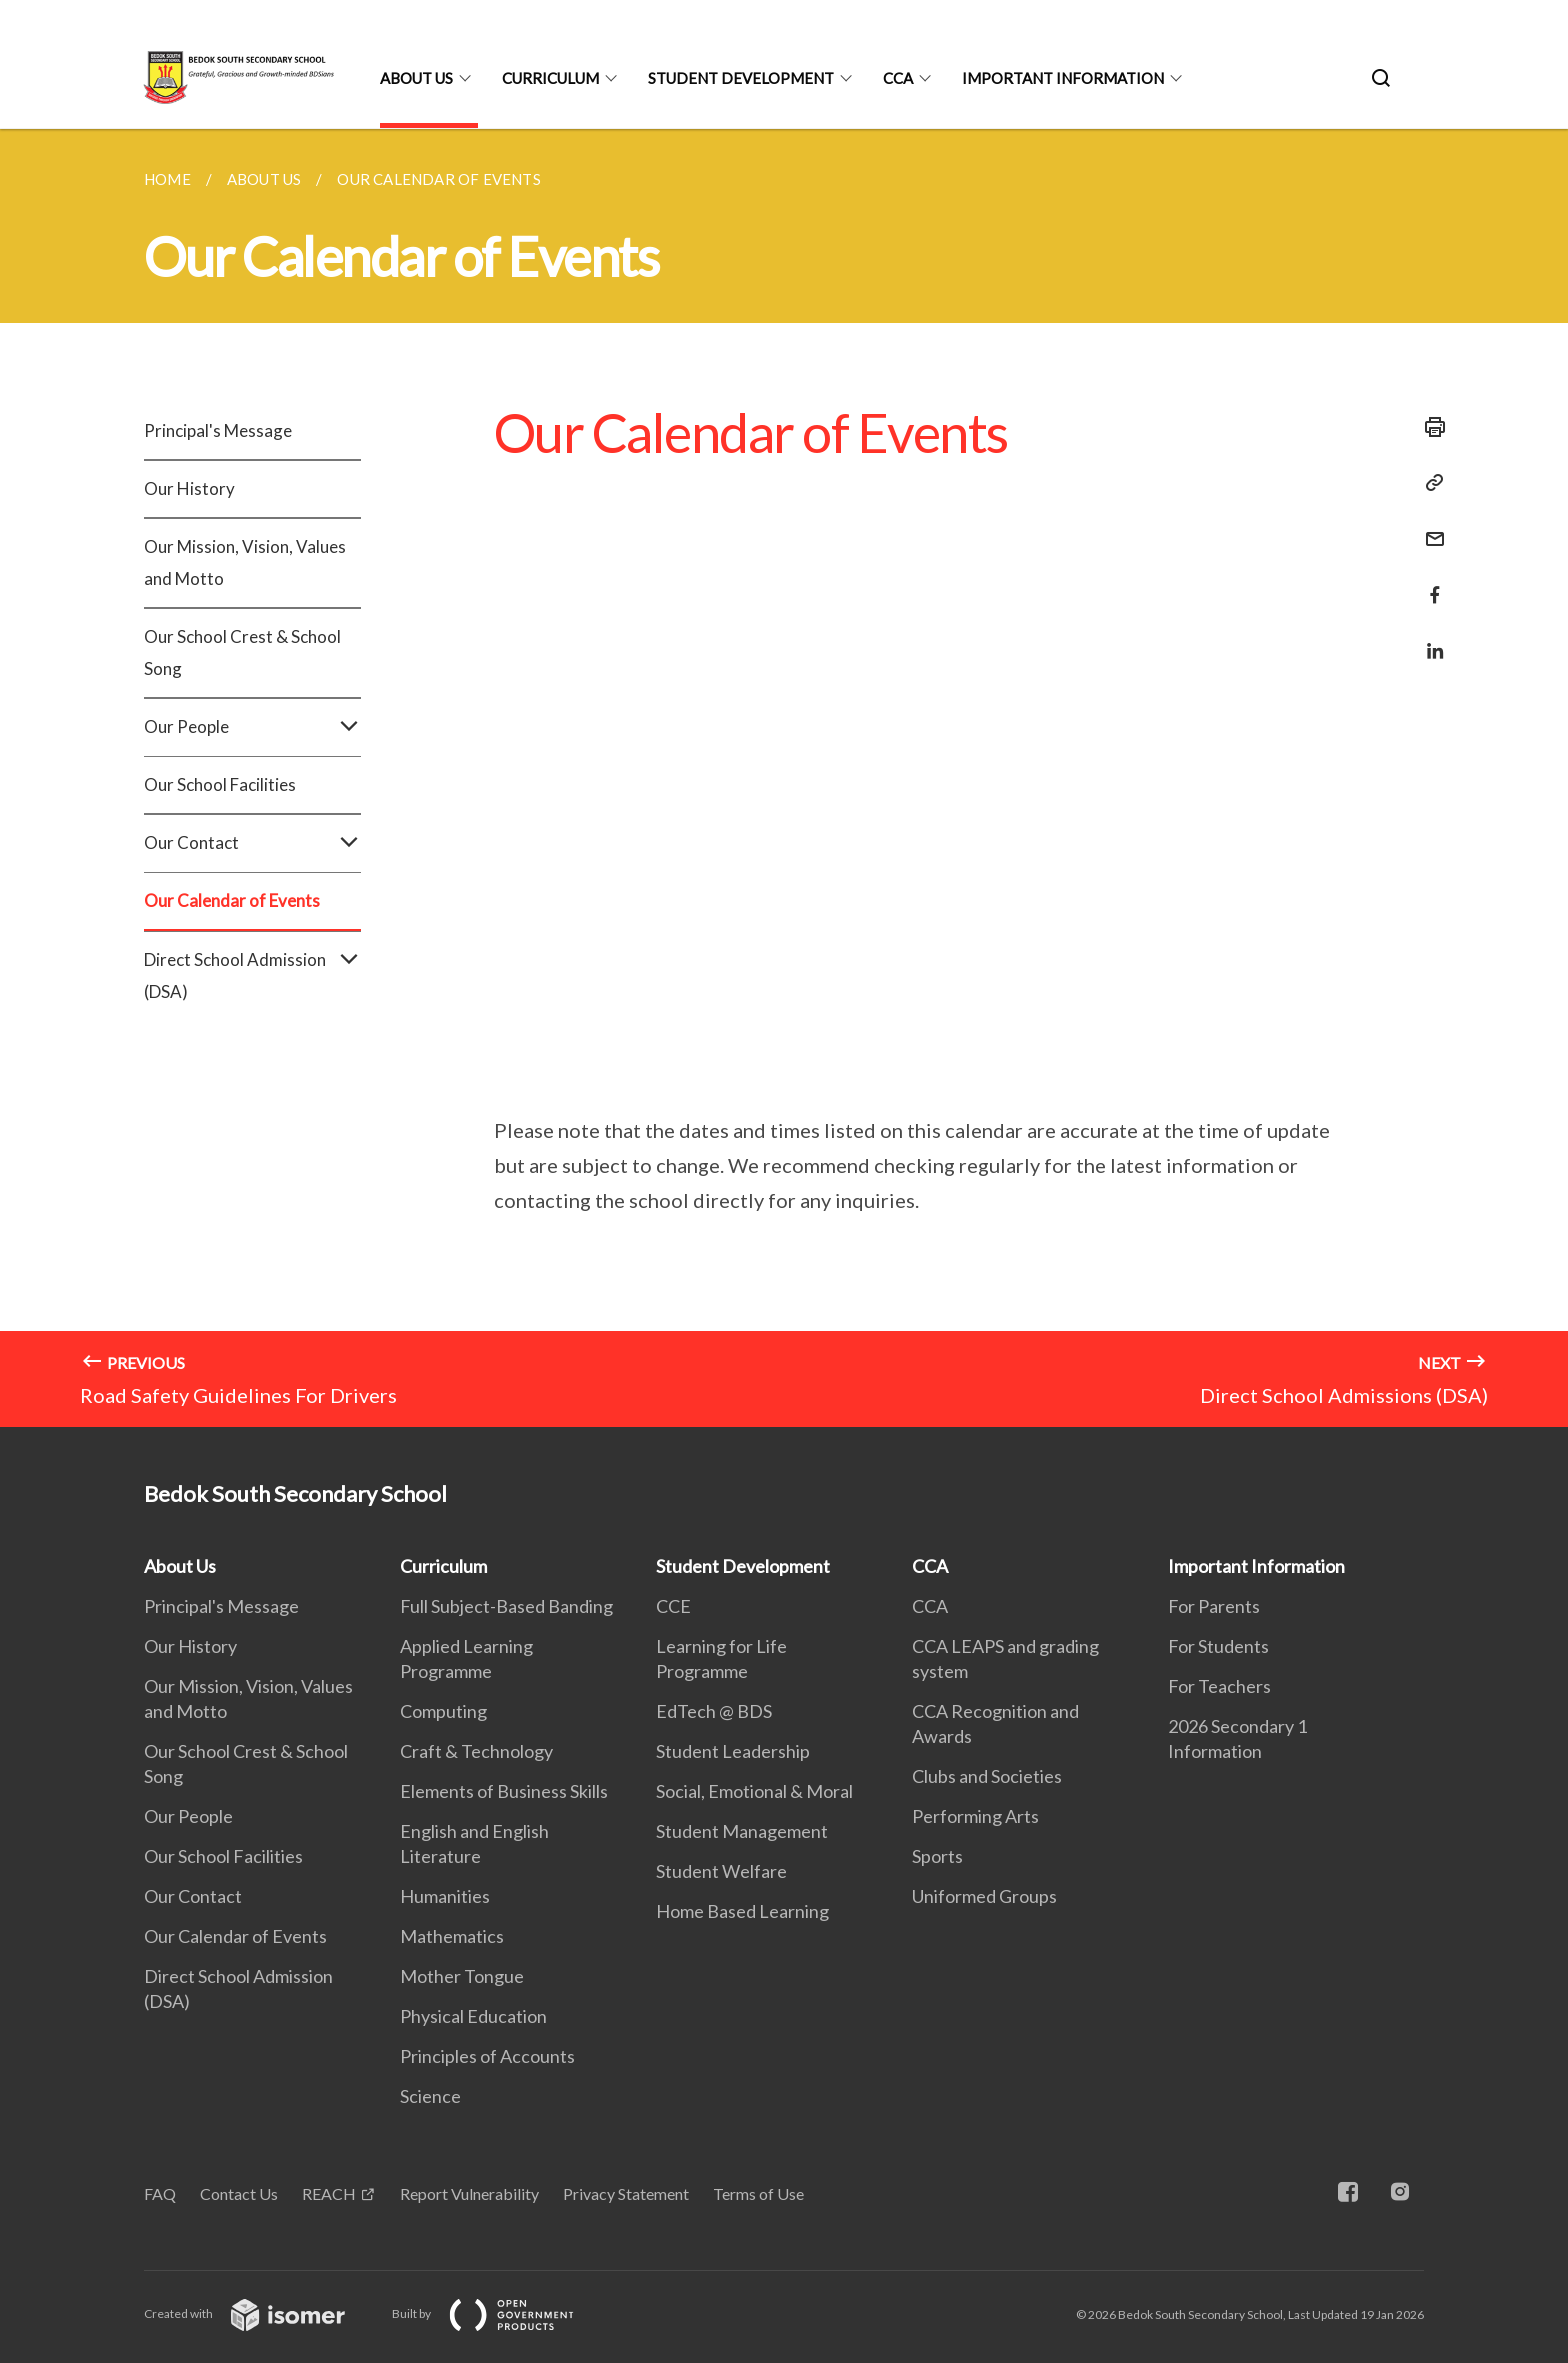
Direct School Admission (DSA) (252, 976)
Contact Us (239, 2193)
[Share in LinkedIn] (1429, 638)
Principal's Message (218, 430)
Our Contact (252, 843)
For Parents (1214, 1606)
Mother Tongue (462, 1976)
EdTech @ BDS (714, 1711)
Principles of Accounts (487, 2056)
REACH (329, 2193)
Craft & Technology (476, 1751)
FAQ (160, 2193)
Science (430, 2096)
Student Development (741, 78)
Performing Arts (975, 1816)
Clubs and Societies (987, 1776)
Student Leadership (733, 1751)
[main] (784, 778)
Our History (189, 488)
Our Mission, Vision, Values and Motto (245, 562)
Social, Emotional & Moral (754, 1791)
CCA (898, 78)
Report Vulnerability (469, 2193)
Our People (252, 727)
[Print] (1429, 427)
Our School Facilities (220, 784)
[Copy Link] (1429, 483)
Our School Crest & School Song (242, 652)
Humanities (445, 1896)
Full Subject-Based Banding (506, 1606)
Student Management (742, 1831)
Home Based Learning (742, 1911)
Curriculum (550, 78)
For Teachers (1219, 1686)
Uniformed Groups (984, 1896)
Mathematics (452, 1936)
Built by (499, 2313)
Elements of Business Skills (504, 1791)
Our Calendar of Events (232, 900)
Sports (937, 1856)
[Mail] (1429, 526)
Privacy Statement (626, 2193)
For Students (1218, 1646)
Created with (260, 2313)
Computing (443, 1711)
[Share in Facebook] (1429, 582)
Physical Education (473, 2016)
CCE (673, 1606)
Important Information (1063, 78)
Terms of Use (758, 2193)
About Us (416, 78)
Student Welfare (721, 1871)
